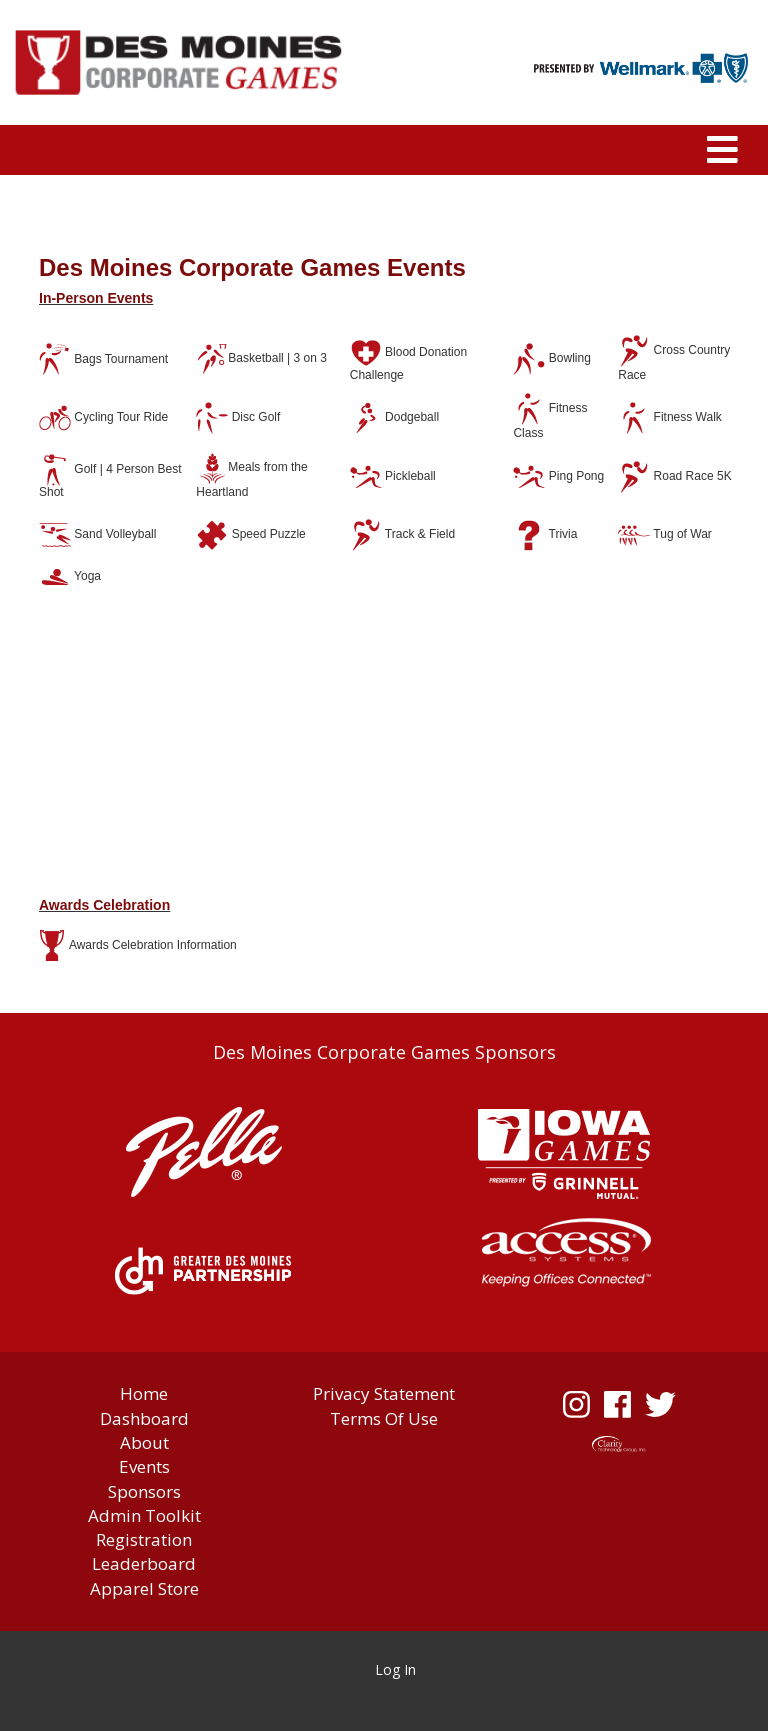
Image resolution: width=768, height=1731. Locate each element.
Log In (395, 1669)
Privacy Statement (384, 1393)
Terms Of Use (384, 1418)
